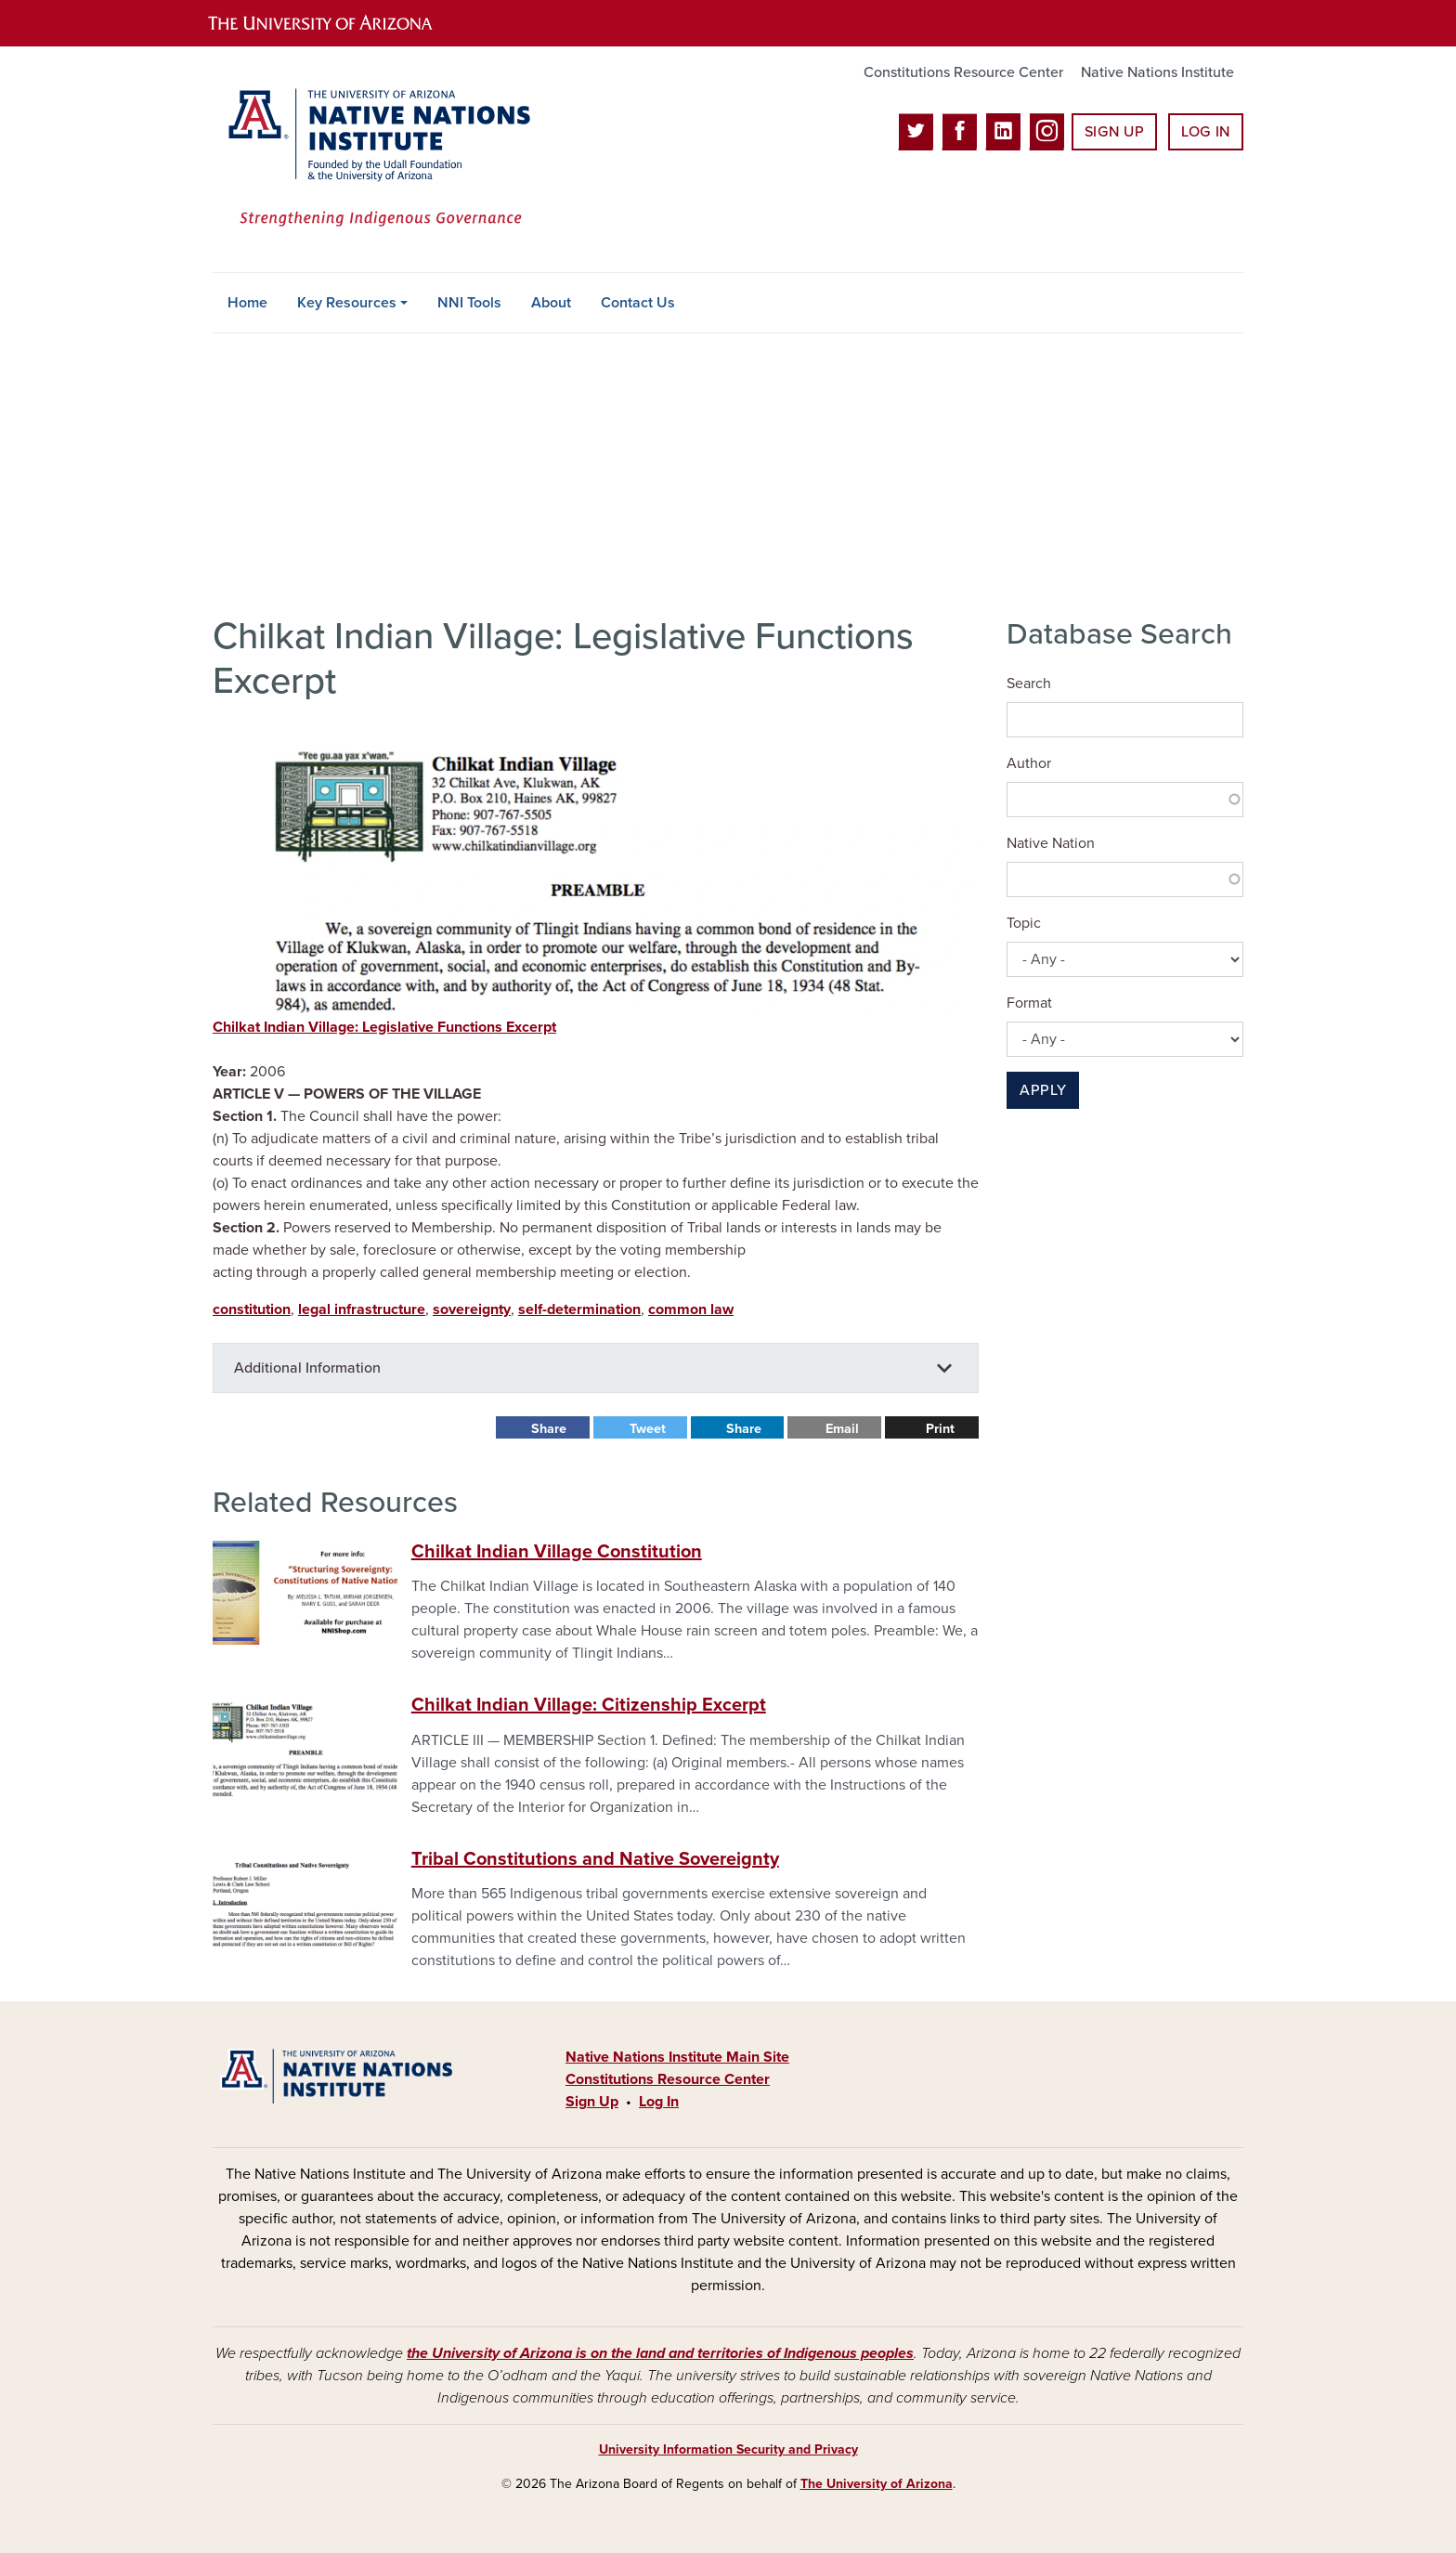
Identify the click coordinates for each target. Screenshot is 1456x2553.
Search (1029, 683)
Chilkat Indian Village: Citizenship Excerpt (588, 1705)
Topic (1024, 923)
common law (691, 1309)
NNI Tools (469, 302)
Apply (1043, 1090)
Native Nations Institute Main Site (677, 2057)
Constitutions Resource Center (963, 72)
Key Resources (346, 302)
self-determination (579, 1309)
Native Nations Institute (1157, 72)
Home (247, 302)
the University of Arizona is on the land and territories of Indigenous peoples (660, 2353)
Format (1029, 1003)
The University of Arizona (876, 2484)
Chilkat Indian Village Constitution (556, 1552)
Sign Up (1114, 132)
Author (1029, 763)
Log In (1205, 132)
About (551, 302)
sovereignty (472, 1309)
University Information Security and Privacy (728, 2449)
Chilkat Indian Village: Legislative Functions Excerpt (384, 1027)
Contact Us (638, 302)
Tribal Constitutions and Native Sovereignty (595, 1859)
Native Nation (1051, 843)
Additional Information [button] (307, 1368)
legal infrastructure (361, 1309)
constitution (252, 1309)
